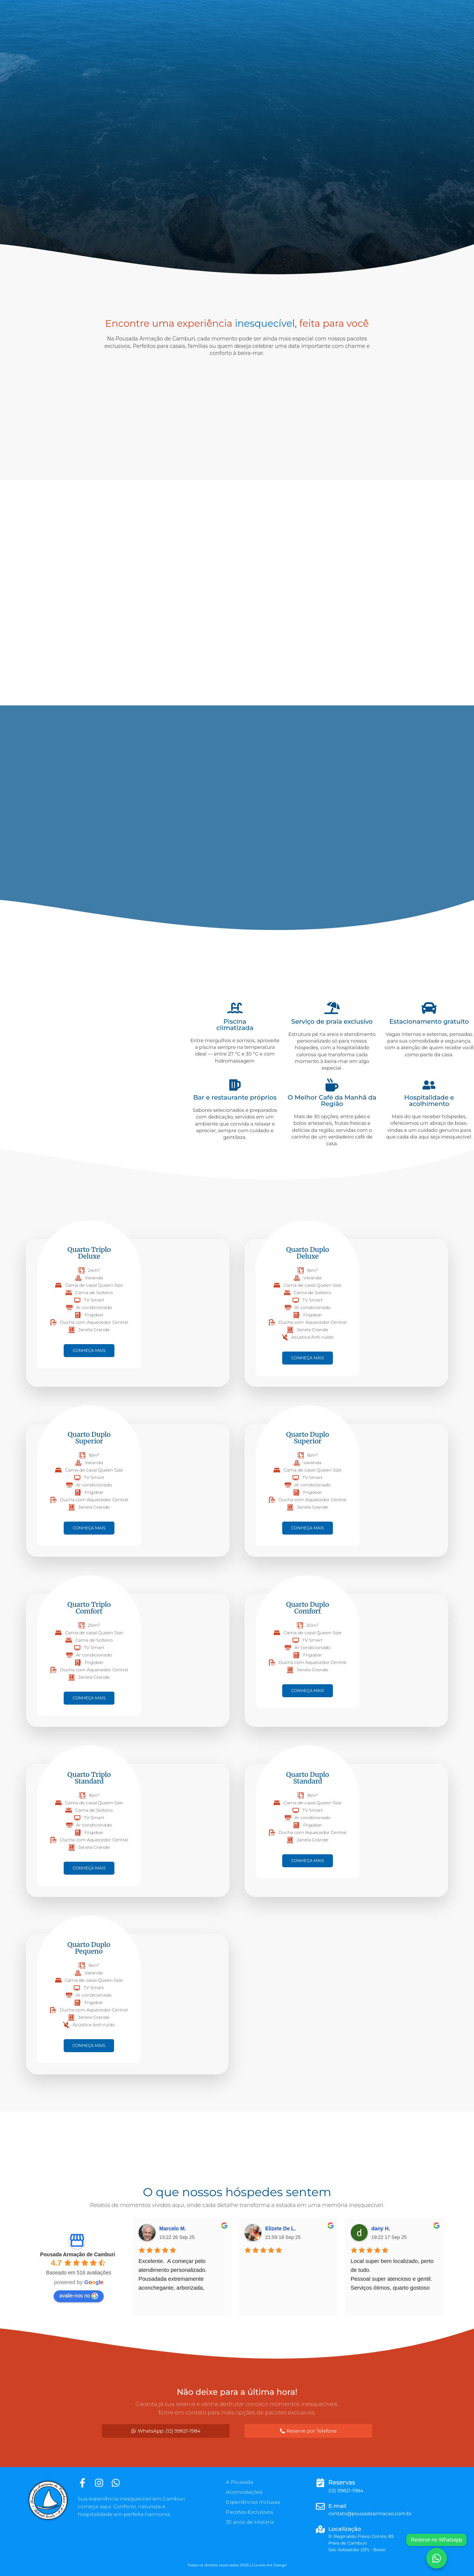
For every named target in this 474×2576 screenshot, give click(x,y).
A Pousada (239, 2482)
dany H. (380, 2228)
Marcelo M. (172, 2228)
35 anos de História (250, 2522)
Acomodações (244, 2492)
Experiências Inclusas (253, 2502)
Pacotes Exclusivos (249, 2512)
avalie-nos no (78, 2296)
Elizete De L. (280, 2228)
